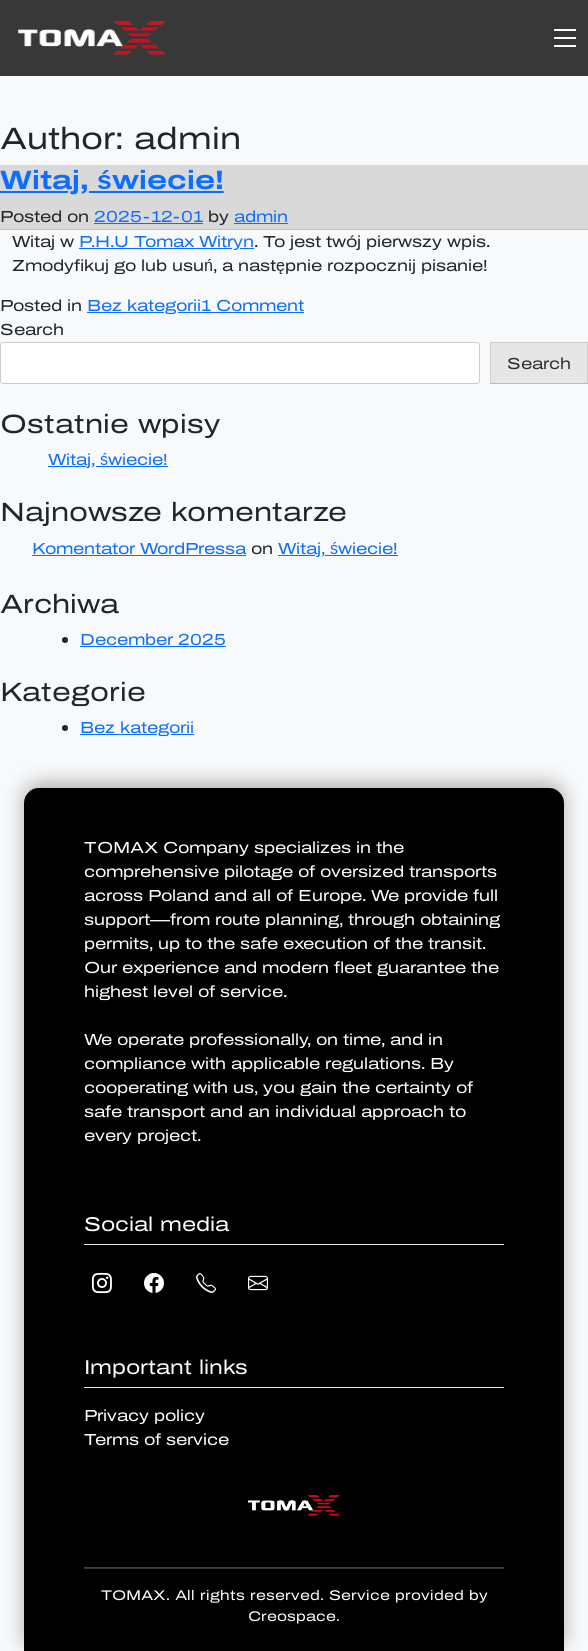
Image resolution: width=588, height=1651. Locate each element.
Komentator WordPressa (139, 548)
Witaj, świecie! (112, 180)
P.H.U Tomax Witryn (166, 241)
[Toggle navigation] (565, 38)
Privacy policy (144, 1415)
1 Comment (252, 305)
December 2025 (153, 639)
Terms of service (156, 1439)
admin (261, 216)
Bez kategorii (144, 305)
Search (32, 329)
